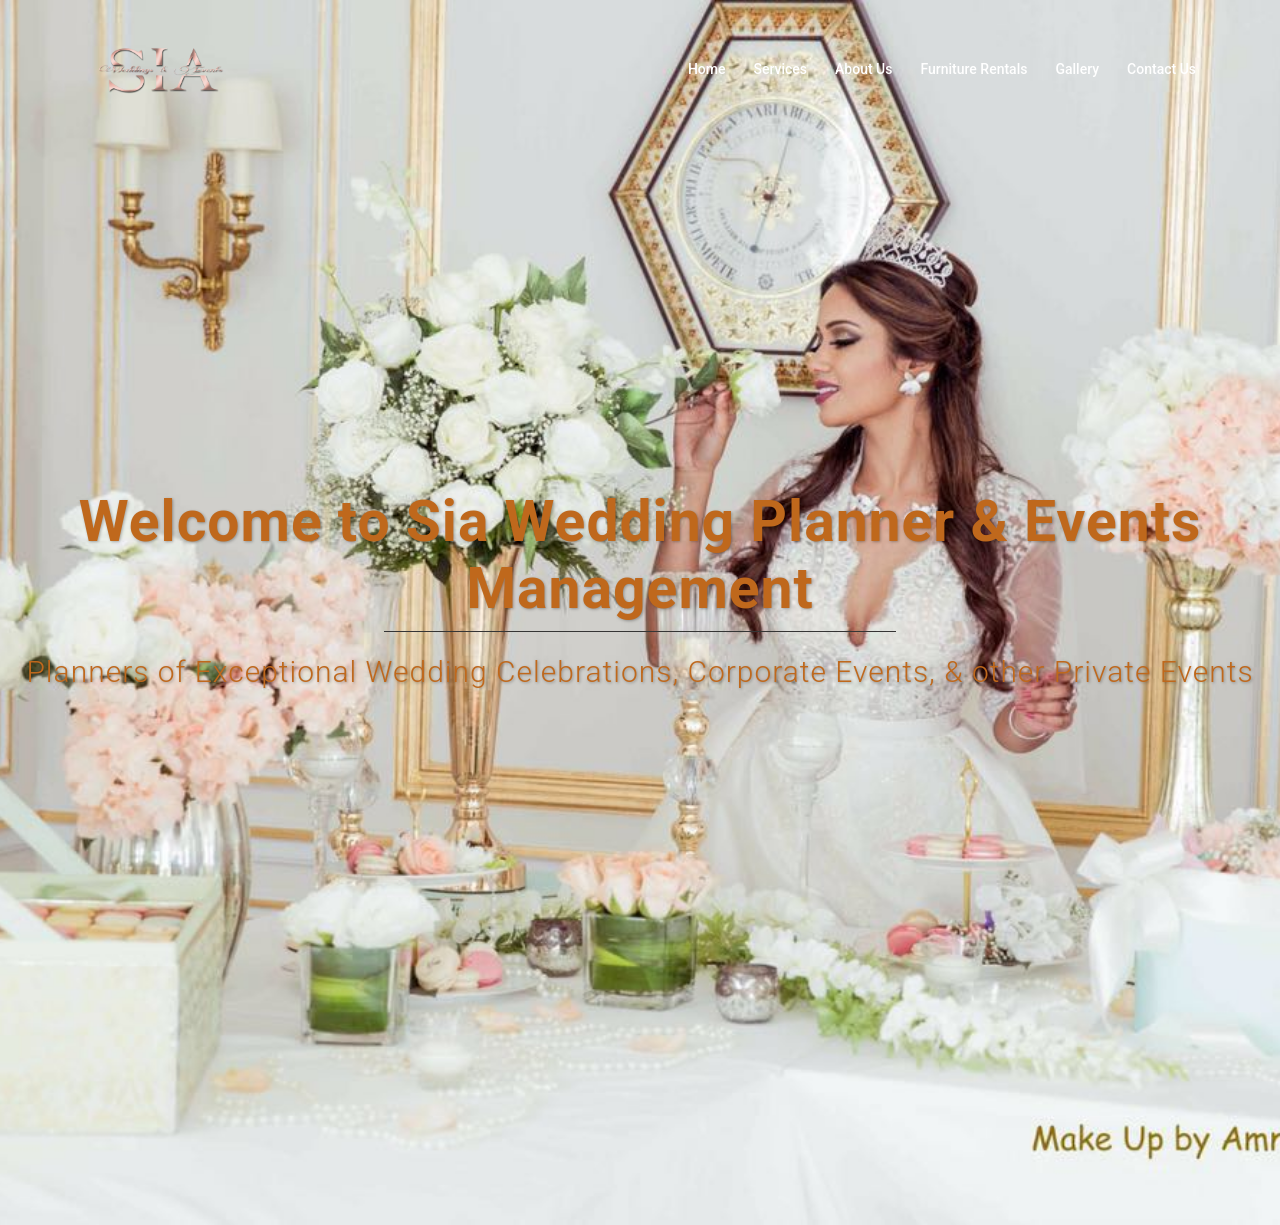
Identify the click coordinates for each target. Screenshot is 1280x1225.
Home (707, 69)
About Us (863, 69)
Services (780, 69)
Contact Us (1161, 69)
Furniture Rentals (973, 69)
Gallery (1077, 69)
